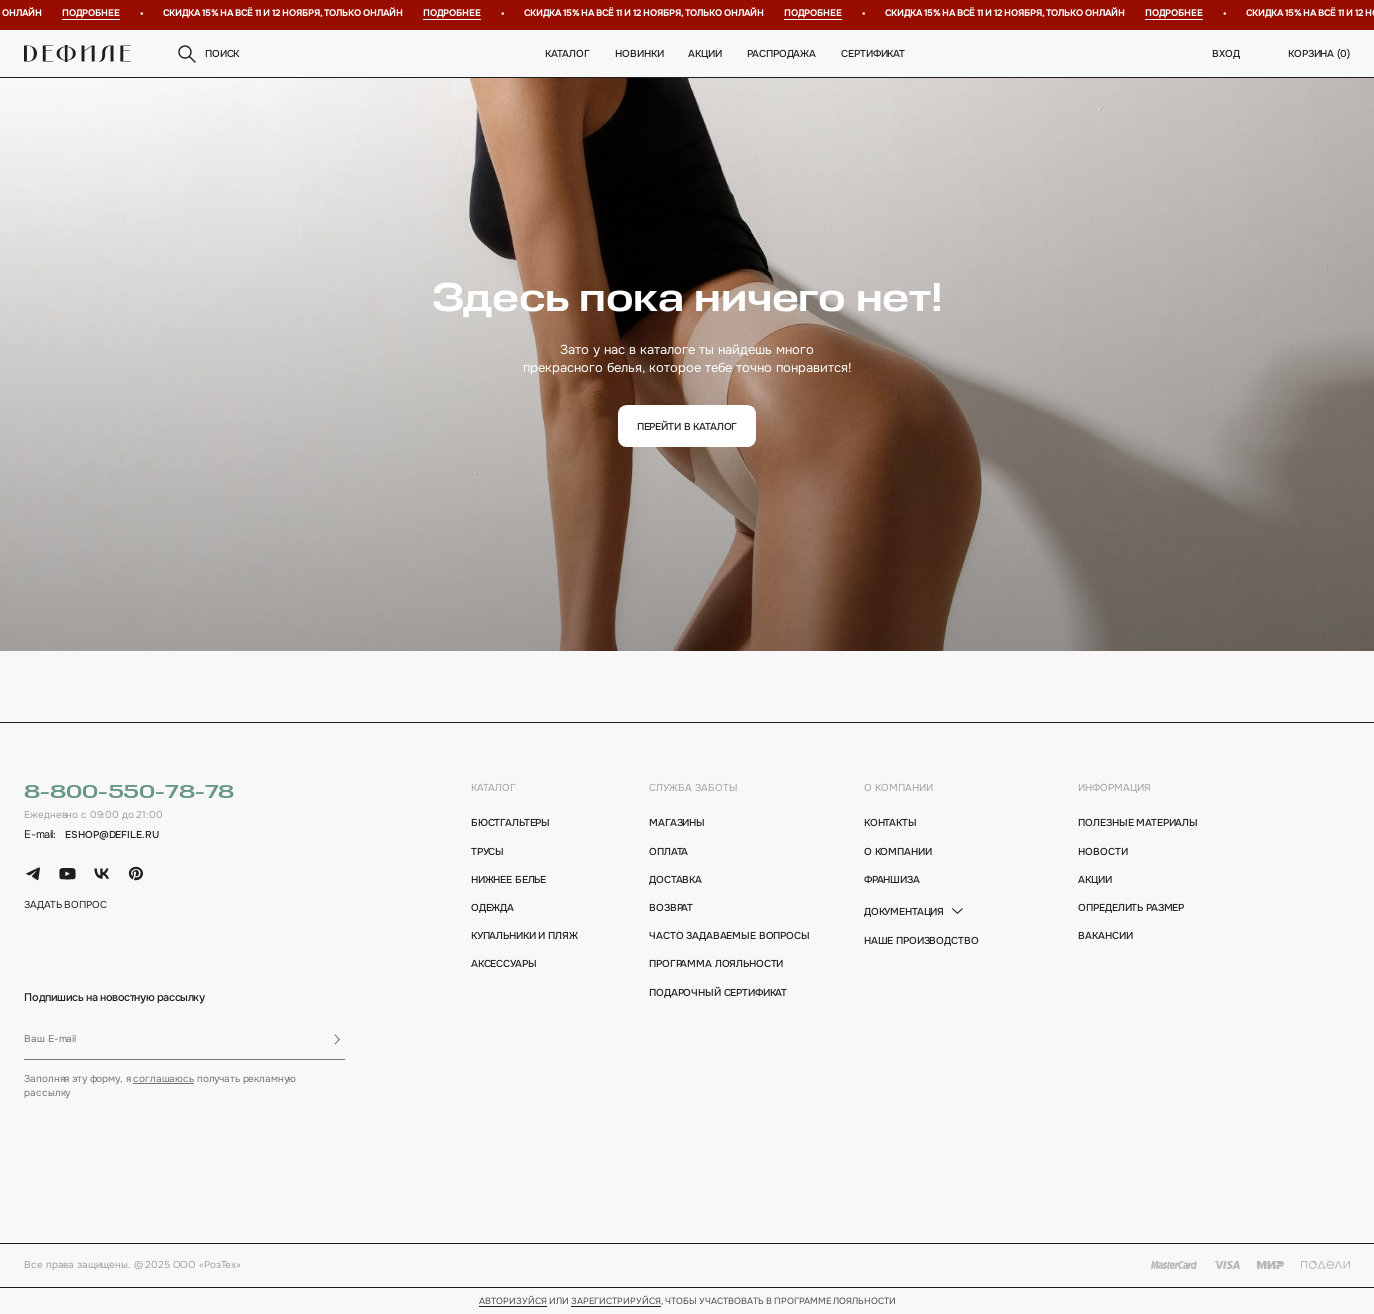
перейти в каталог (687, 426)
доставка (675, 879)
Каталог (568, 53)
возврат (671, 907)
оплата (668, 851)
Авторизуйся (513, 1302)
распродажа (782, 53)
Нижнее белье (508, 879)
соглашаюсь (163, 1078)
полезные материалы (1138, 822)
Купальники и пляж (524, 935)
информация (1114, 787)
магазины (677, 822)
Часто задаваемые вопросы (720, 935)
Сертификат (874, 53)
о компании (898, 787)
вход (1225, 53)
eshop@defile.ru (111, 834)
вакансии (1105, 935)
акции (1094, 879)
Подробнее (97, 13)
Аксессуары (504, 963)
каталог (493, 787)
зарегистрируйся (616, 1302)
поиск (207, 54)
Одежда (492, 907)
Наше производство (921, 940)
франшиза (892, 879)
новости (1102, 851)
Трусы (487, 851)
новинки (639, 53)
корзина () (1319, 53)
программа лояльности (716, 963)
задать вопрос (65, 904)
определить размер (1131, 907)
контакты (890, 822)
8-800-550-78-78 (129, 792)
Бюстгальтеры (510, 822)
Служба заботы (693, 787)
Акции (705, 53)
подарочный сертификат (718, 992)
